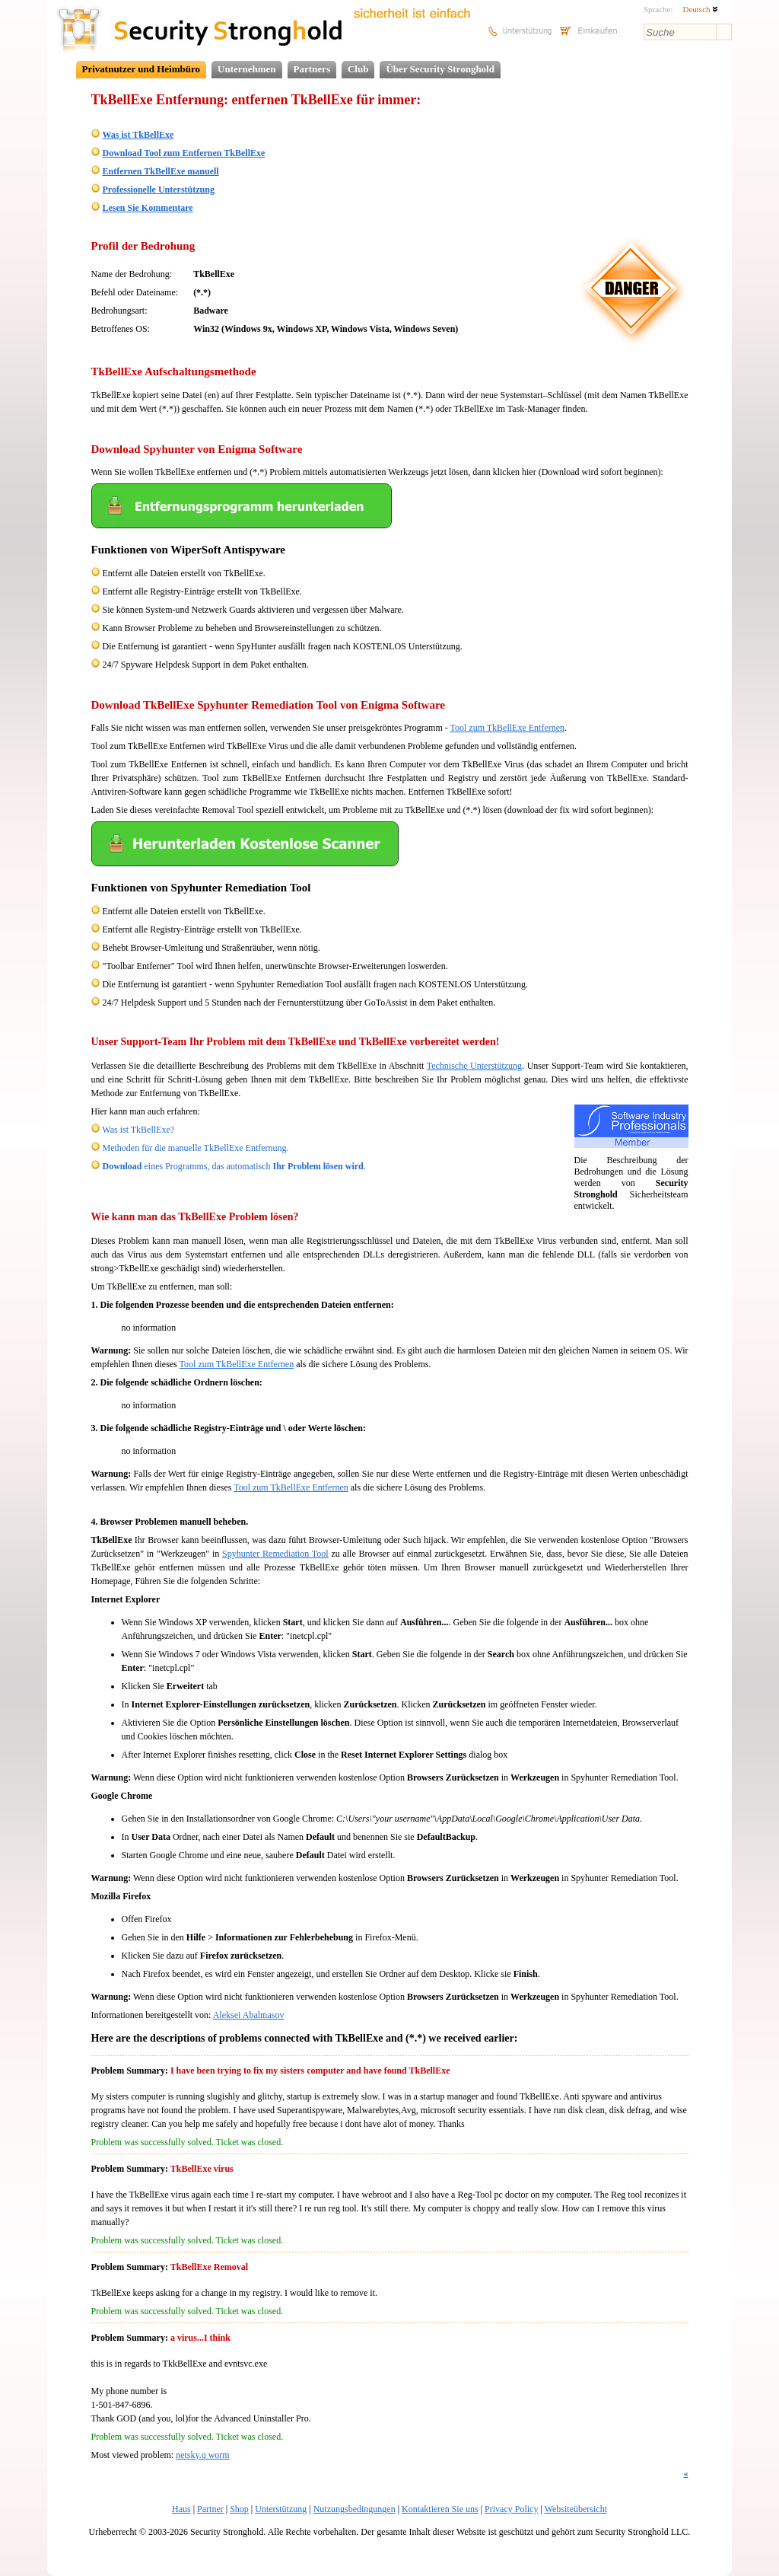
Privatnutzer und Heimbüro (141, 69)
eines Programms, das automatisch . (234, 1166)
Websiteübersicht (576, 2509)
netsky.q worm (203, 2455)
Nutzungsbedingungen (354, 2509)
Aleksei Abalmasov (249, 2015)
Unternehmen (247, 69)
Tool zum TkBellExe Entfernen (507, 727)
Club (358, 69)
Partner (210, 2509)
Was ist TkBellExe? (138, 1129)
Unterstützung (281, 2509)
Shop (239, 2509)
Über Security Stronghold (440, 69)
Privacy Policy (511, 2509)
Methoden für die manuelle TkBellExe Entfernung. (196, 1148)
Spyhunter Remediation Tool (275, 1553)
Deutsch (700, 9)
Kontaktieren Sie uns (440, 2509)
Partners (312, 69)
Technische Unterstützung (474, 1065)
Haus (181, 2509)
